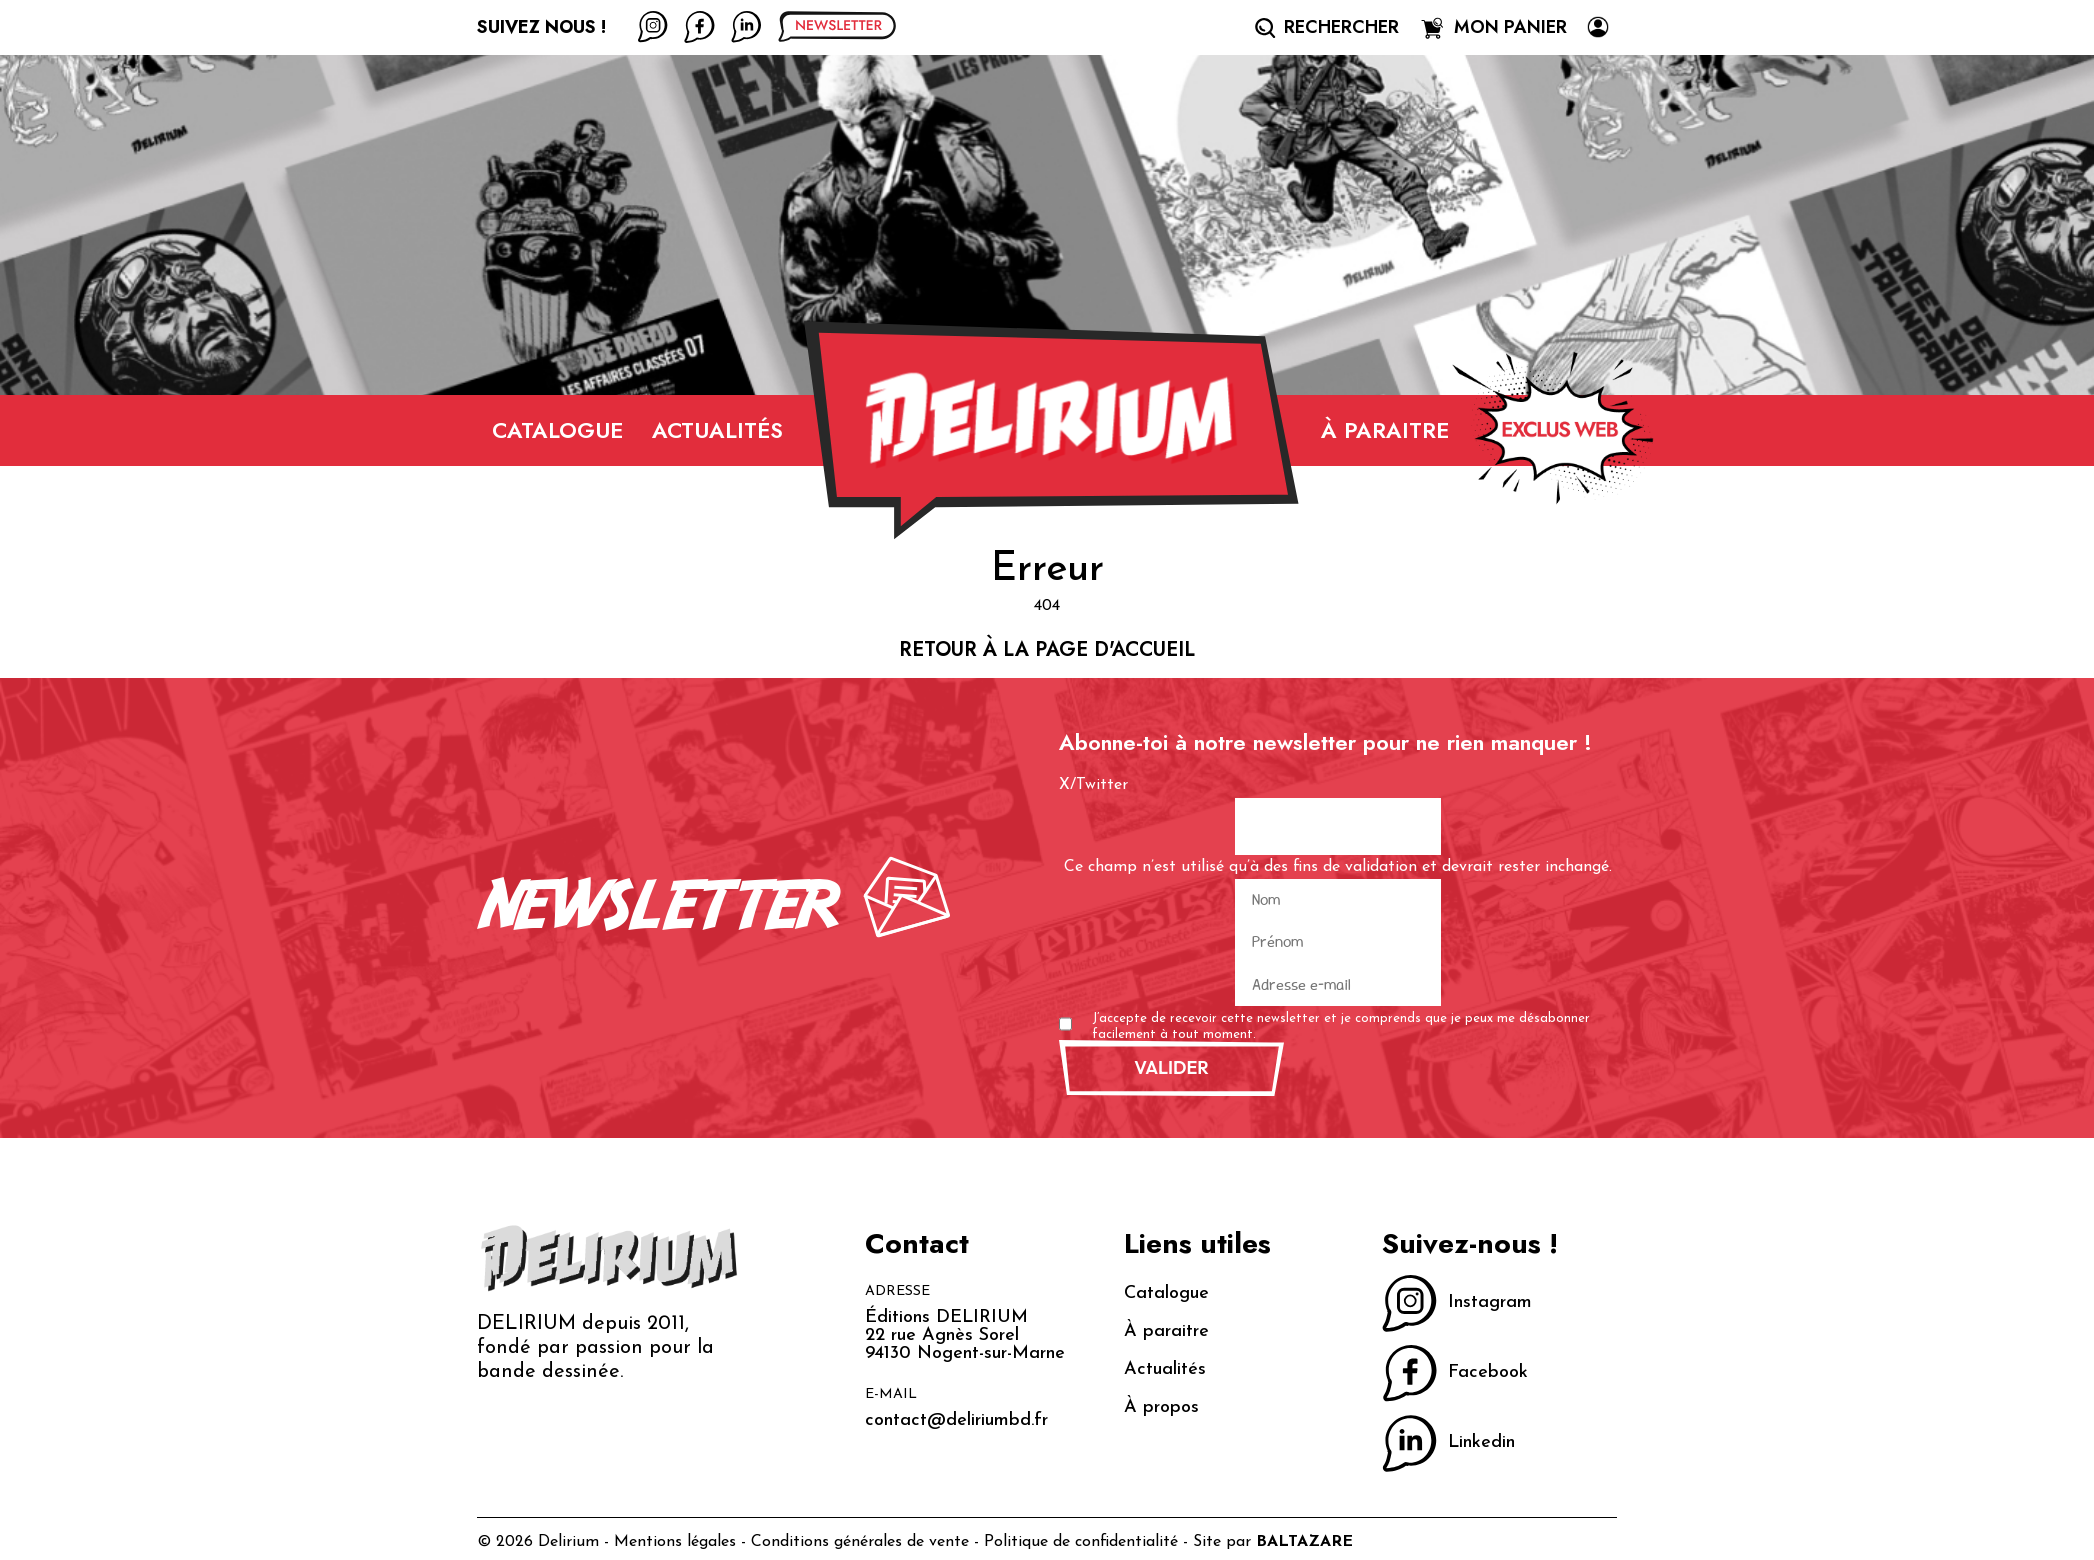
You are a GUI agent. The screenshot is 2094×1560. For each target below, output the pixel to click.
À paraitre (1385, 430)
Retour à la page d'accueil (1047, 649)
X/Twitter (1093, 785)
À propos (1161, 1407)
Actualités (717, 430)
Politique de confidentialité (1081, 1542)
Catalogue (557, 430)
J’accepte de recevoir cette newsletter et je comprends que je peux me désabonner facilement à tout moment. (1341, 1026)
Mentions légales (675, 1542)
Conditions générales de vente (860, 1542)
